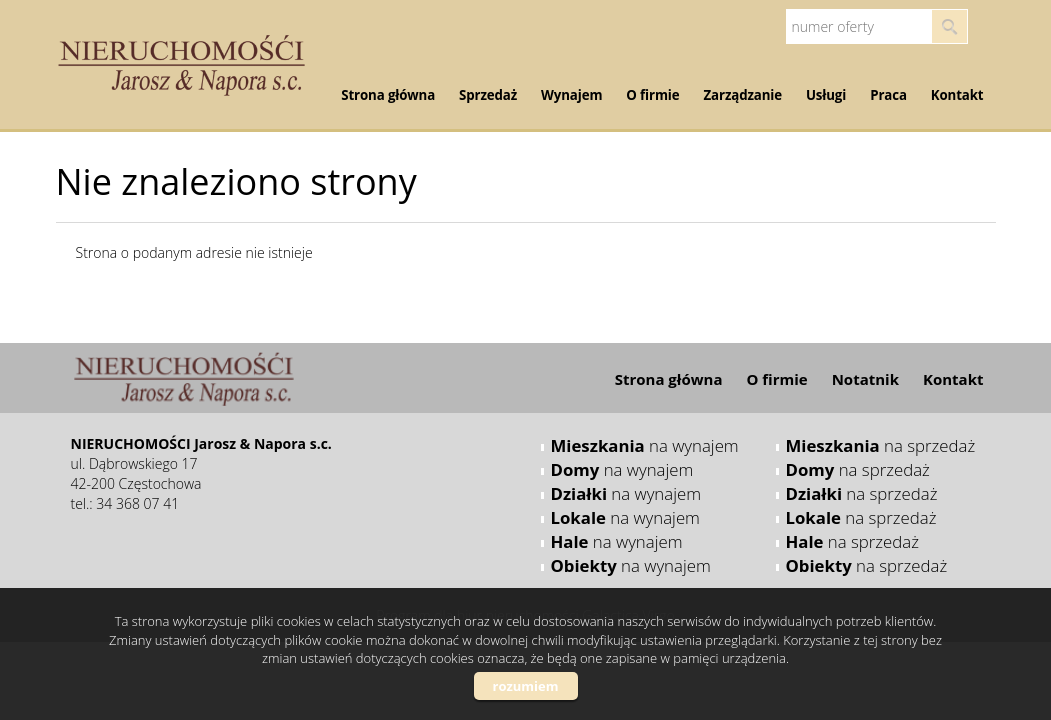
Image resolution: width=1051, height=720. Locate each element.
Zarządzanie (743, 95)
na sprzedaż (881, 445)
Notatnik (865, 379)
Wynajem (571, 95)
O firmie (652, 95)
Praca (888, 95)
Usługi (826, 95)
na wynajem (645, 445)
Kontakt (957, 95)
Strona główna (388, 95)
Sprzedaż (488, 95)
